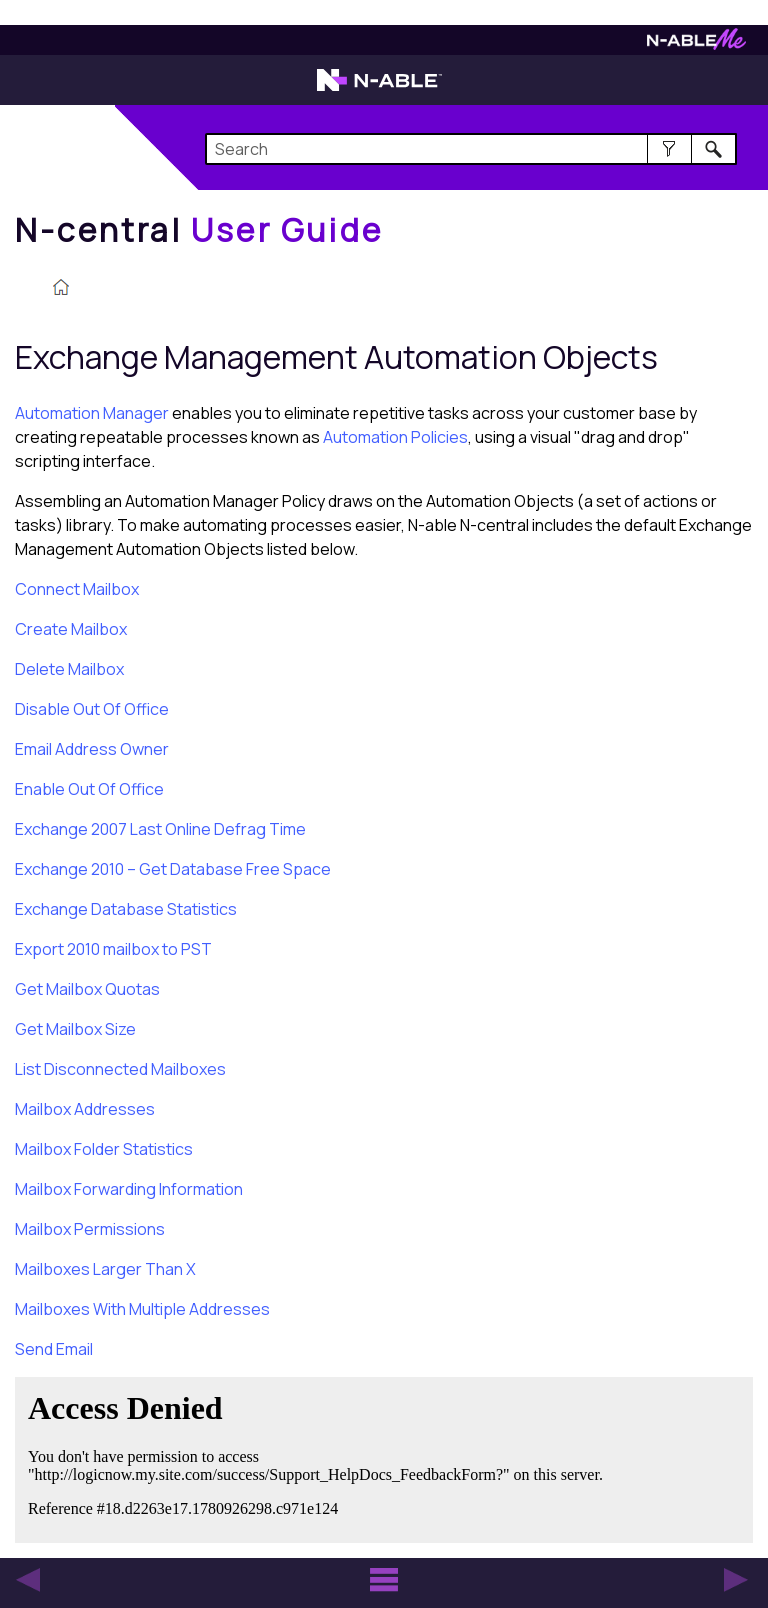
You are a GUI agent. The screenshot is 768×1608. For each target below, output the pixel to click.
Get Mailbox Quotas (87, 989)
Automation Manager (92, 413)
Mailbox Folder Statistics (104, 1149)
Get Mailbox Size (75, 1029)
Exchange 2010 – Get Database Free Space (173, 869)
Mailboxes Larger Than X (105, 1269)
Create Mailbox (71, 629)
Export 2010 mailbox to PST (113, 949)
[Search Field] (470, 149)
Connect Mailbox (77, 589)
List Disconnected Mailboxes (120, 1069)
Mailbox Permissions (90, 1229)
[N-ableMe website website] (696, 44)
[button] (669, 149)
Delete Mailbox (69, 669)
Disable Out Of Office (92, 709)
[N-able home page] (379, 89)
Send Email (54, 1349)
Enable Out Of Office (89, 789)
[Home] (199, 230)
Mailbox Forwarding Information (129, 1189)
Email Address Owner (92, 749)
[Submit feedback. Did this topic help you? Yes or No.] (320, 1457)
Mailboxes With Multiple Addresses (142, 1309)
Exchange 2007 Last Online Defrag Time (160, 829)
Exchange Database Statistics (126, 909)
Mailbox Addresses (85, 1109)
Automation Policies (395, 437)
